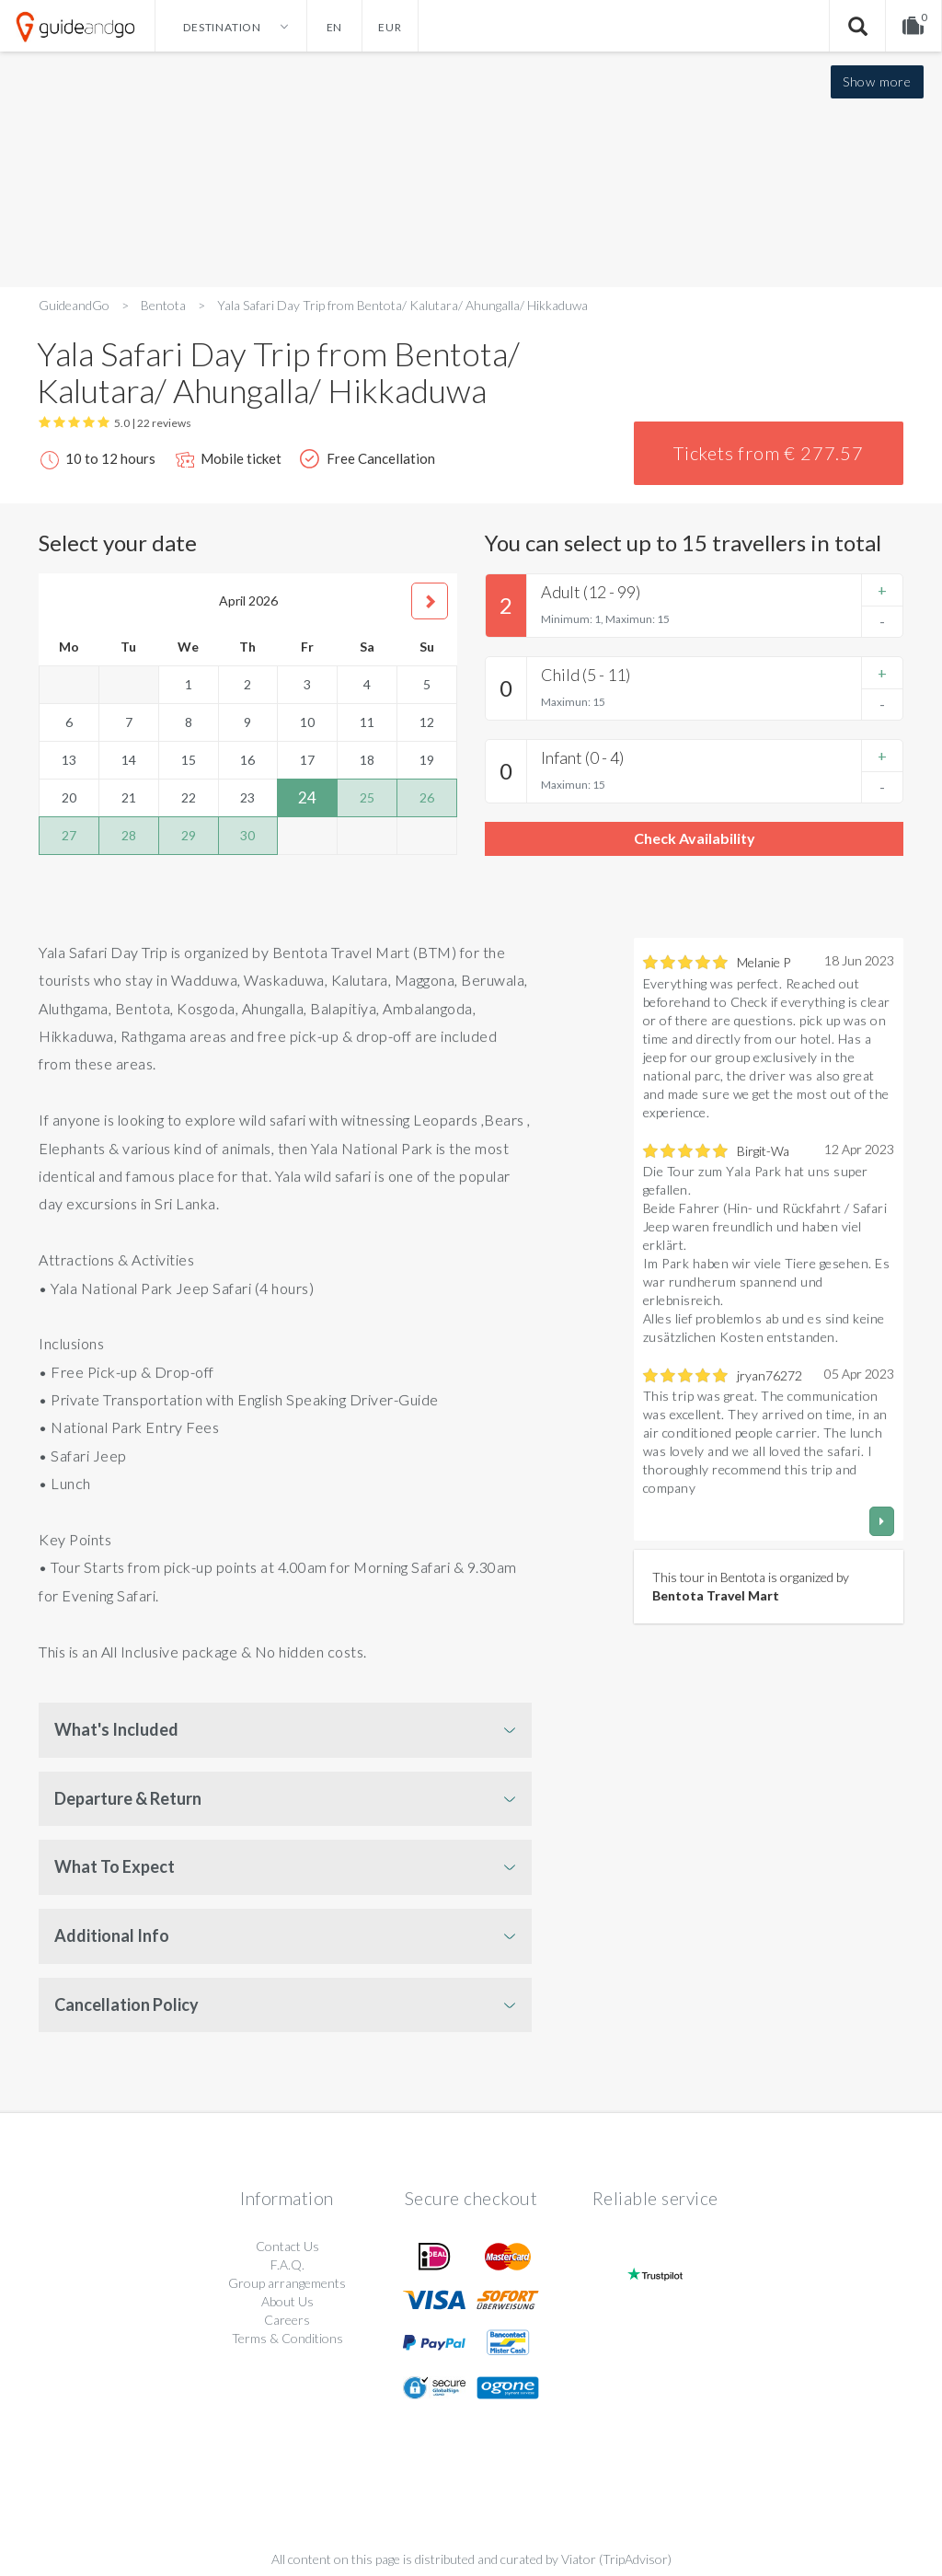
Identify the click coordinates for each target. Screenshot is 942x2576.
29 (188, 835)
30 (247, 835)
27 (69, 835)
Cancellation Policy (126, 2004)
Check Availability (694, 838)
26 (426, 797)
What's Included (116, 1729)
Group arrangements (287, 2283)
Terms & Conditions (287, 2338)
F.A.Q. (287, 2264)
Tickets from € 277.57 (768, 453)
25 (367, 797)
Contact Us (287, 2246)
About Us (287, 2301)
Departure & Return (127, 1798)
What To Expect (114, 1866)
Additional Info (111, 1935)
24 (307, 797)
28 (128, 835)
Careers (287, 2320)
